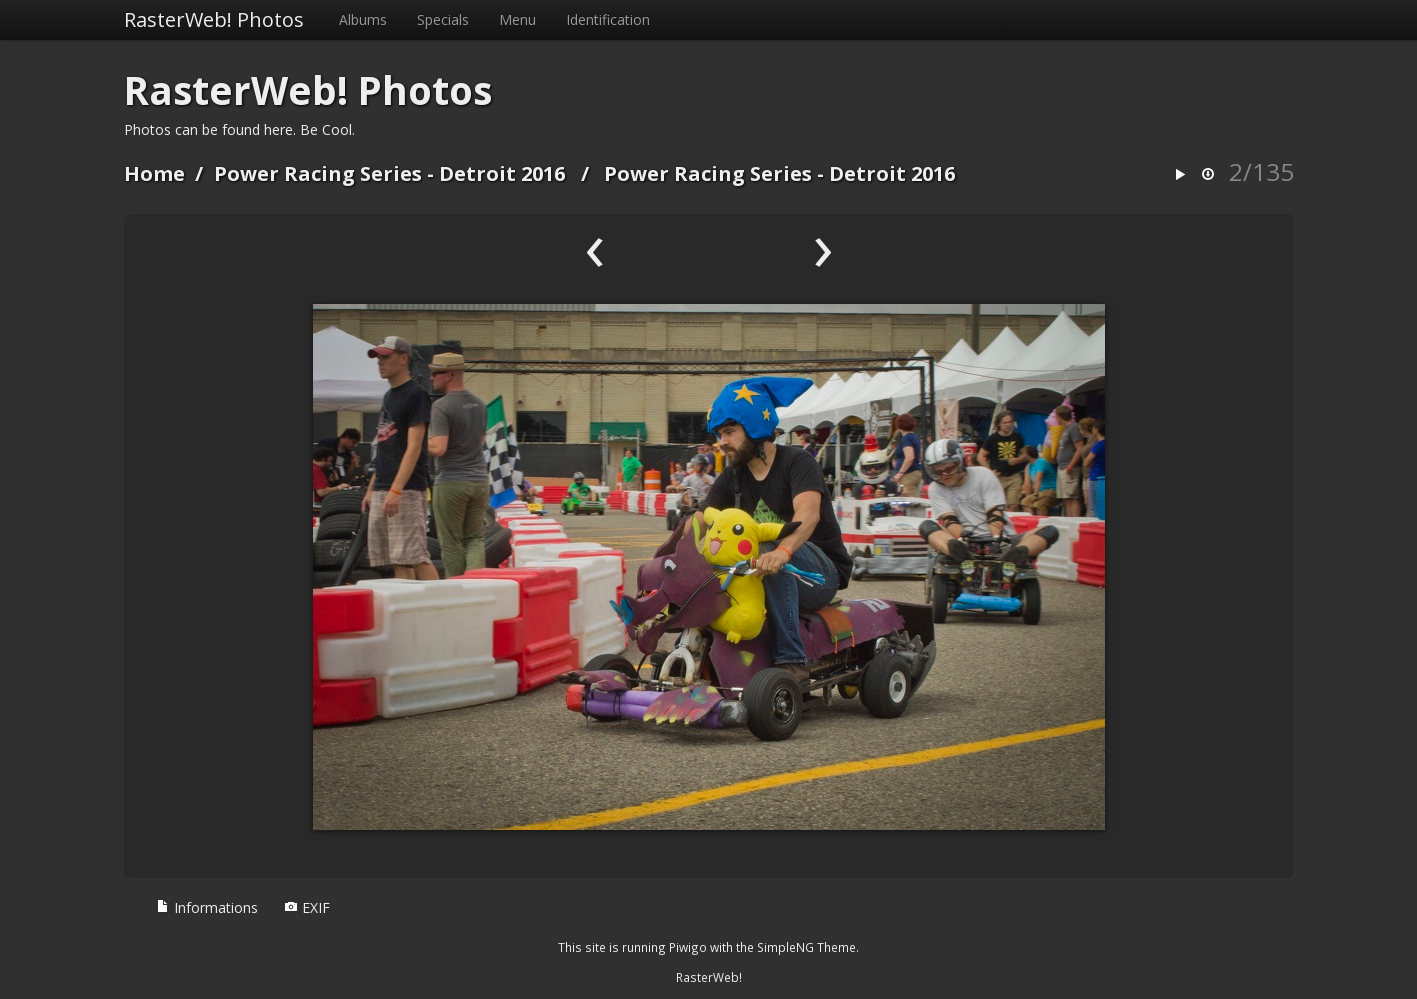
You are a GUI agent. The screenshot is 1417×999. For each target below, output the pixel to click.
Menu (517, 19)
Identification (608, 19)
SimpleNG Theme (806, 947)
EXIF (307, 907)
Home (154, 173)
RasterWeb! (709, 977)
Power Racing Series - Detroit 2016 (389, 173)
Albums (363, 19)
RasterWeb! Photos (214, 19)
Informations (207, 907)
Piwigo (688, 947)
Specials (443, 19)
